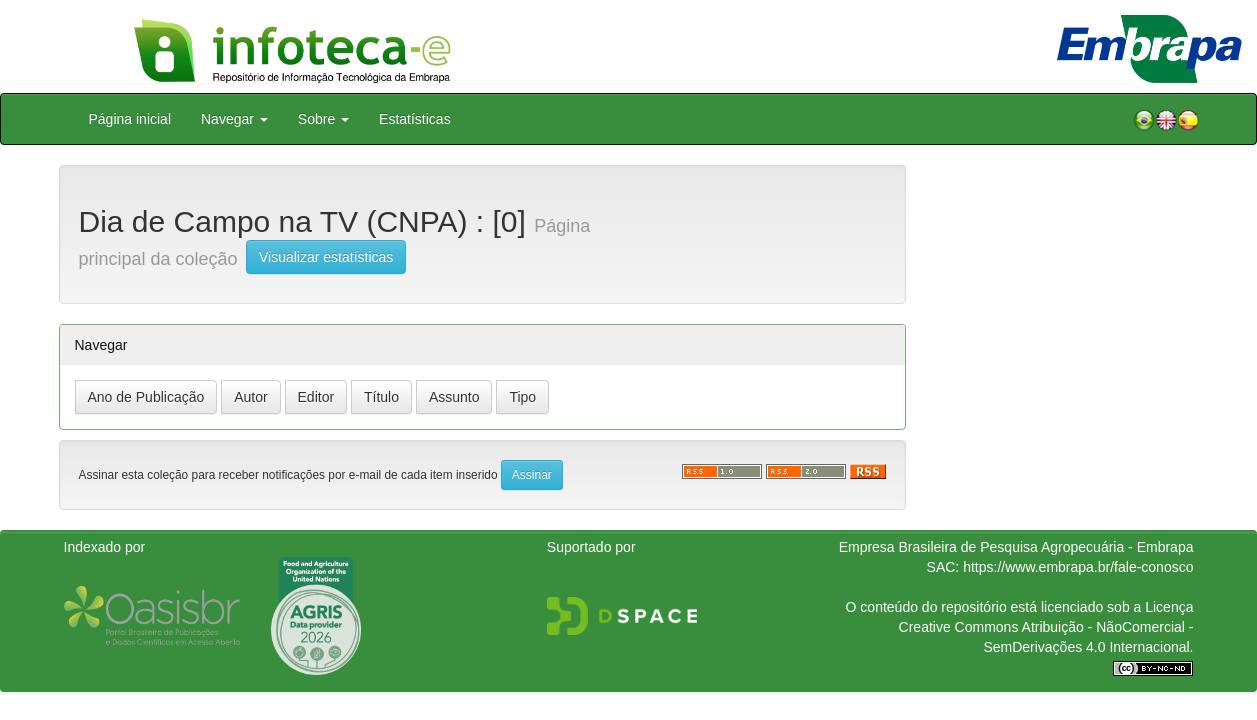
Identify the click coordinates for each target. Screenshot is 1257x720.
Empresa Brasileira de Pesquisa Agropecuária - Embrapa (1016, 547)
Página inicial (130, 119)
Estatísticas (415, 119)
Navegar (234, 119)
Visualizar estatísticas (326, 257)
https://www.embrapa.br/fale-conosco (1078, 567)
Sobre (323, 119)
